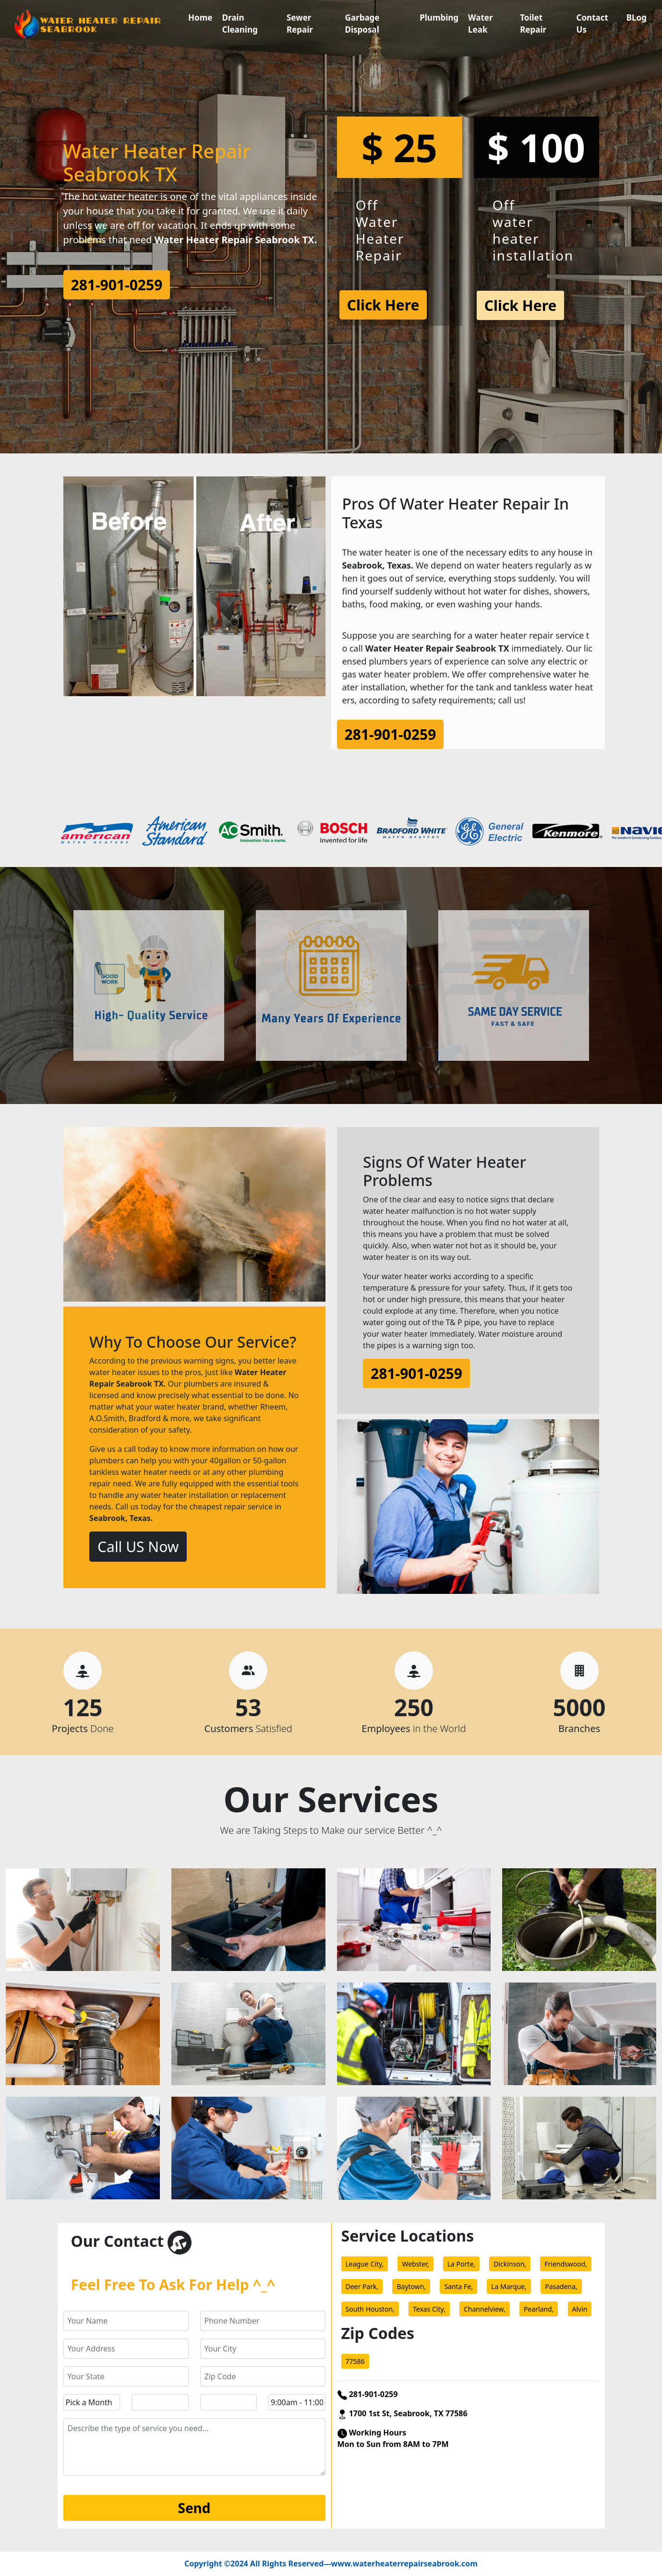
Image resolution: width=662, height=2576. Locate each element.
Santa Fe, (458, 2286)
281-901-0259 (117, 285)
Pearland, (539, 2309)
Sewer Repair (300, 24)
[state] (126, 2376)
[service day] (160, 2402)
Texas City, (429, 2309)
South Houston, (370, 2309)
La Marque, (509, 2286)
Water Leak (480, 24)
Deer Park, (362, 2286)
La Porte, (461, 2263)
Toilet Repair (533, 24)
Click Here (383, 305)
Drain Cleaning (239, 24)
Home (200, 17)
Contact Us (592, 24)
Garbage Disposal (362, 24)
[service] (194, 2447)
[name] (126, 2321)
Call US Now (138, 1546)
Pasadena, (561, 2286)
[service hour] (296, 2402)
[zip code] (262, 2376)
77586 (355, 2361)
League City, (365, 2263)
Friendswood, (565, 2263)
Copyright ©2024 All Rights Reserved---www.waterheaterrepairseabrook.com (331, 2563)
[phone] (262, 2321)
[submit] (194, 2508)
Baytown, (411, 2286)
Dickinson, (509, 2263)
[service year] (228, 2402)
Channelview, (485, 2309)
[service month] (91, 2402)
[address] (126, 2349)
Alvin (580, 2309)
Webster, (415, 2263)
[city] (262, 2349)
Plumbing (439, 17)
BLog (636, 17)
